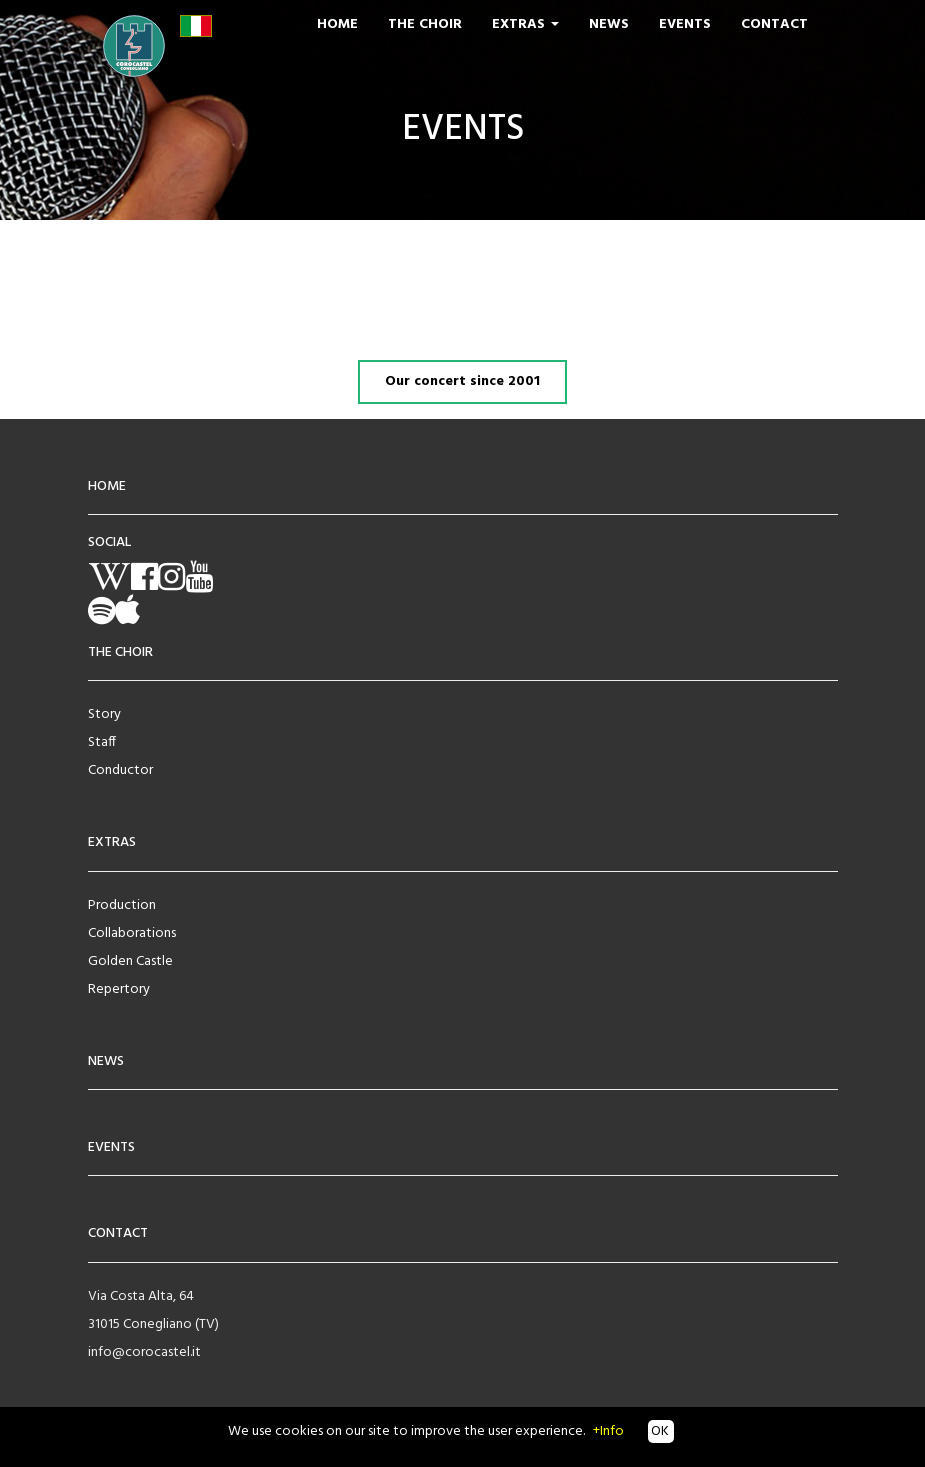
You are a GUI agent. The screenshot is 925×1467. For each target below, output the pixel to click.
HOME (107, 486)
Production (122, 905)
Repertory (119, 989)
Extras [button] (525, 24)
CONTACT (118, 1233)
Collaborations (132, 933)
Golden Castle (130, 961)
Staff (102, 742)
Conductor (120, 770)
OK (658, 1431)
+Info (608, 1431)
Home (337, 24)
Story (104, 714)
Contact (774, 24)
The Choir (425, 24)
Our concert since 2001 (462, 381)
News (609, 24)
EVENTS (111, 1147)
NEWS (106, 1061)
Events (685, 24)
